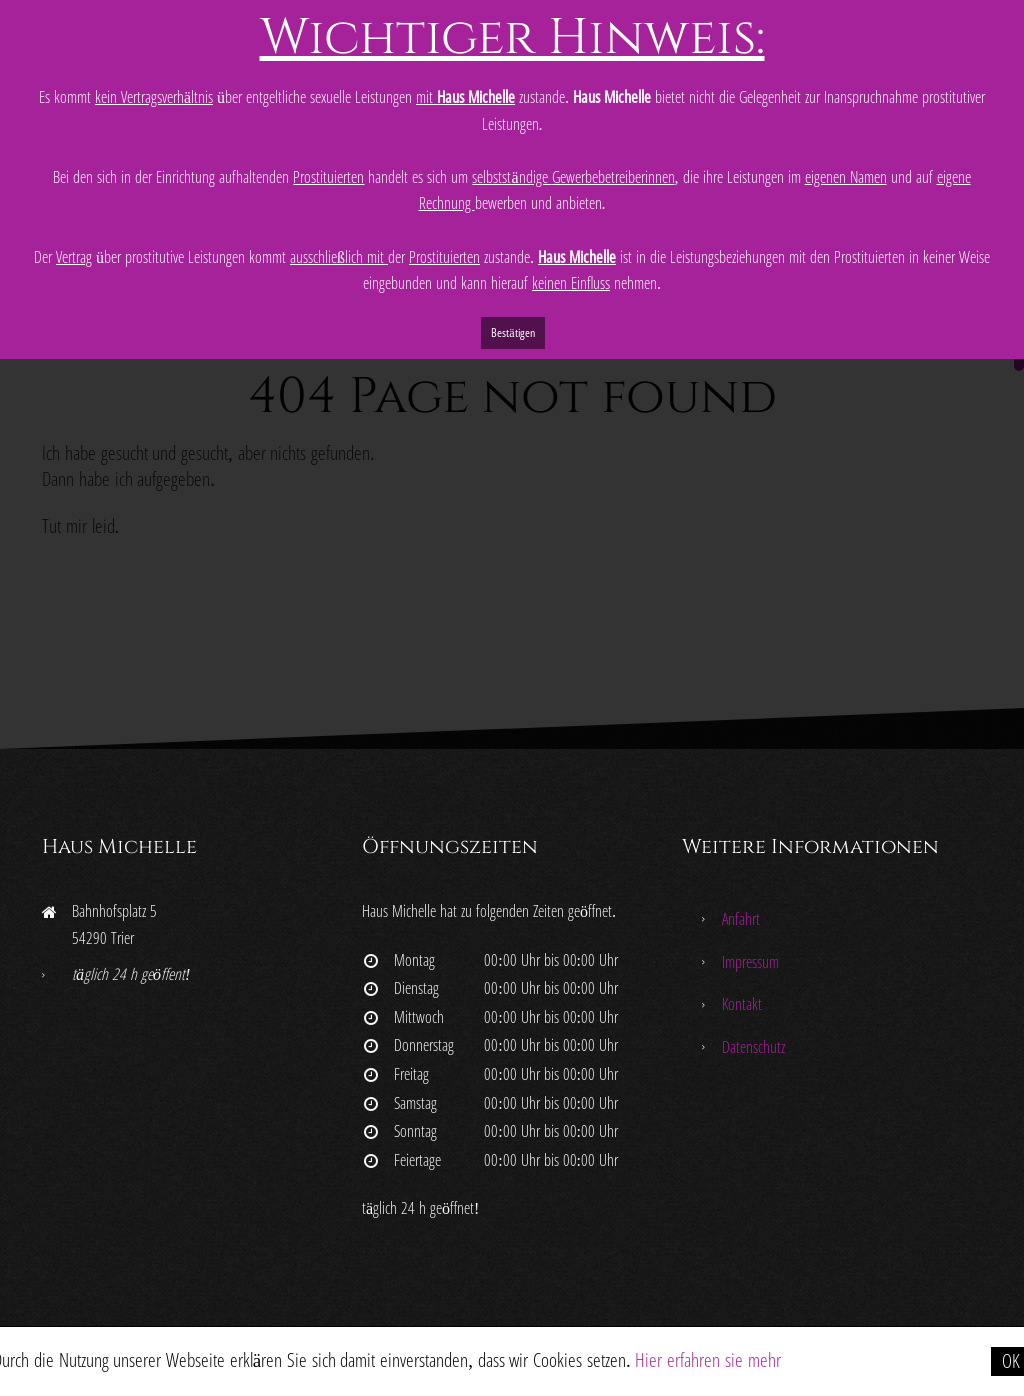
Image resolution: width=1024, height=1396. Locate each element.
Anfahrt (741, 919)
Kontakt (742, 1004)
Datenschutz (753, 1047)
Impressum (750, 962)
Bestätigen (512, 332)
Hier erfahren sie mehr (707, 1360)
